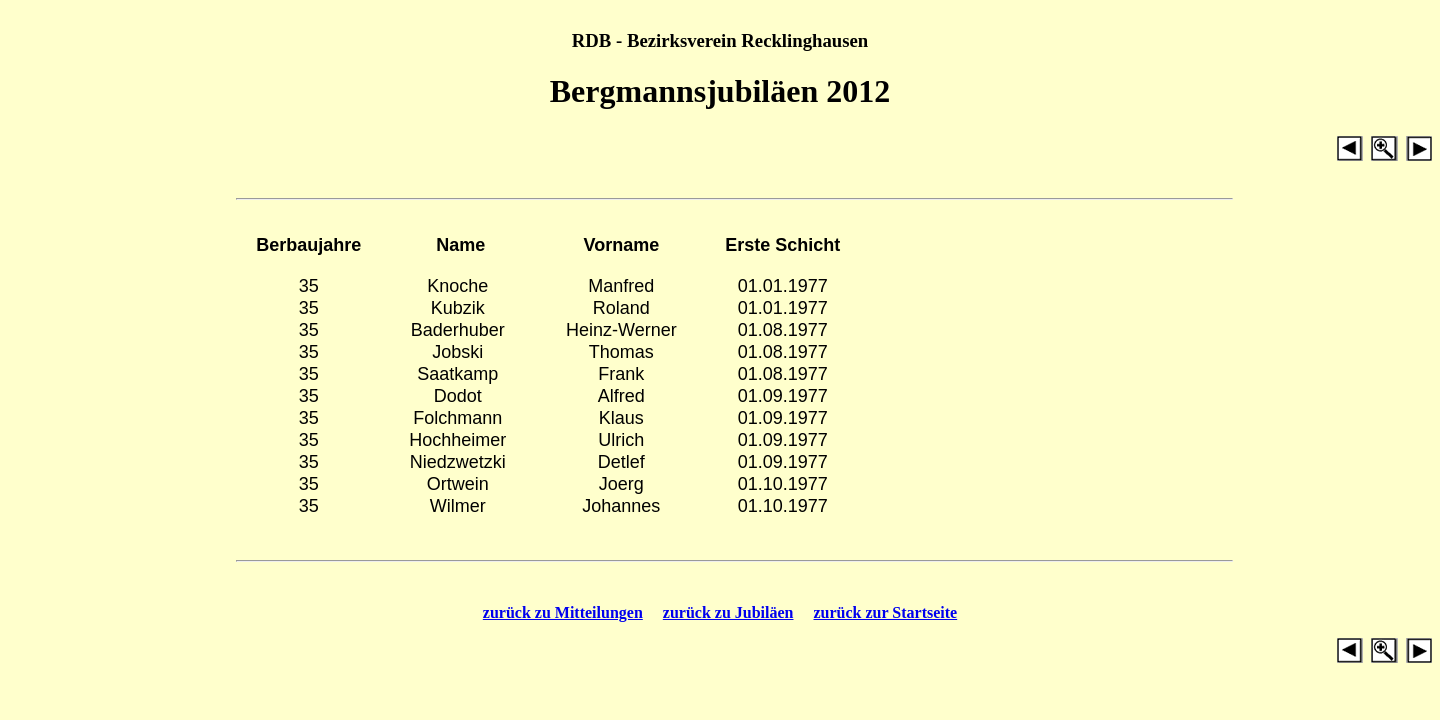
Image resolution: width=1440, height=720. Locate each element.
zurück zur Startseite (886, 612)
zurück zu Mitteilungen (563, 612)
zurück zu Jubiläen (728, 612)
